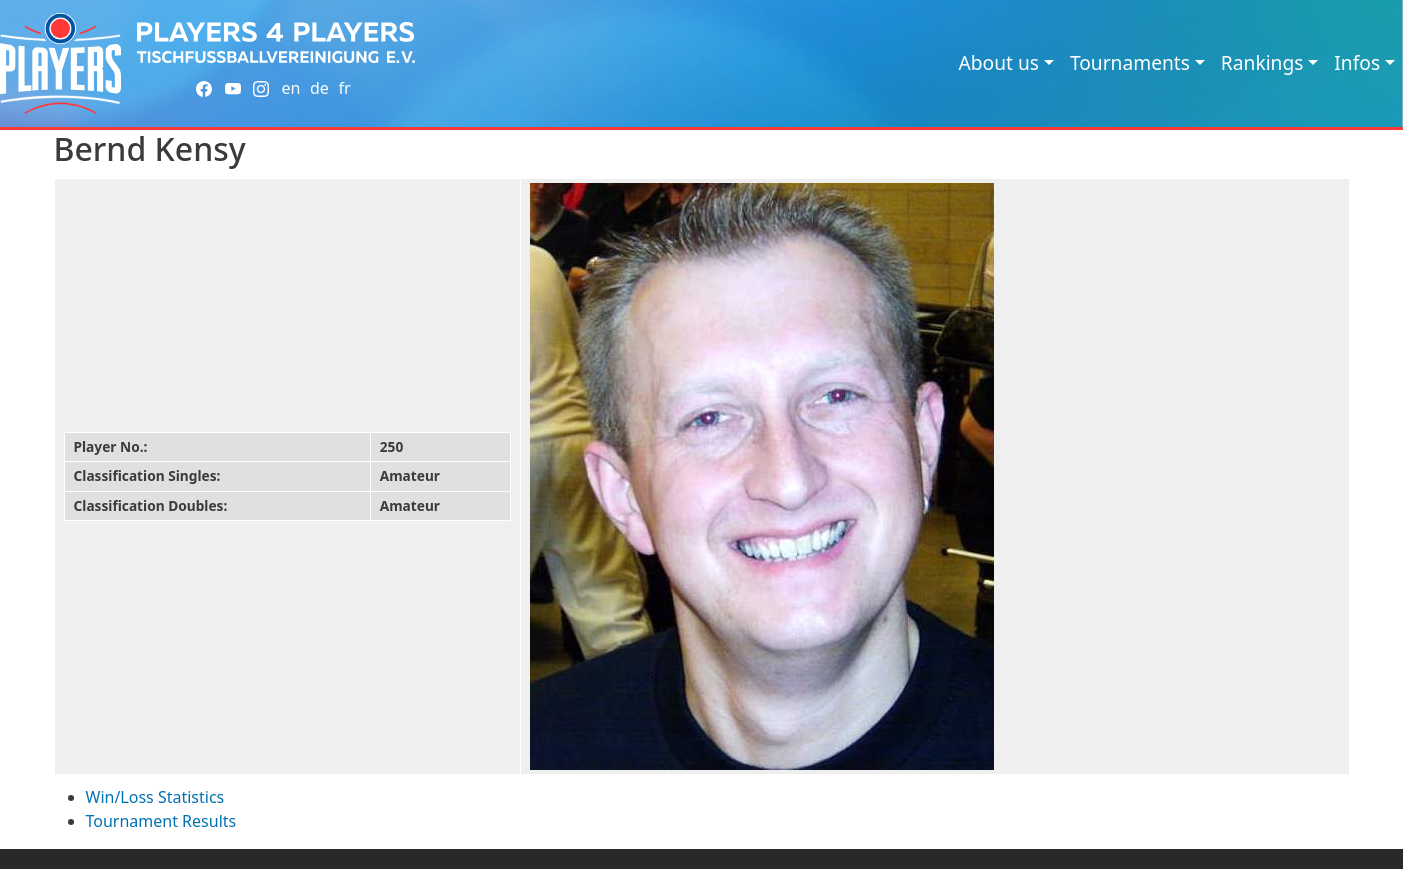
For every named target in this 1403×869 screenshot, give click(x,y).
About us (998, 62)
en (290, 88)
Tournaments (1130, 62)
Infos (1357, 62)
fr (344, 88)
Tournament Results (161, 821)
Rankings (1262, 62)
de (319, 88)
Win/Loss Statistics (155, 797)
